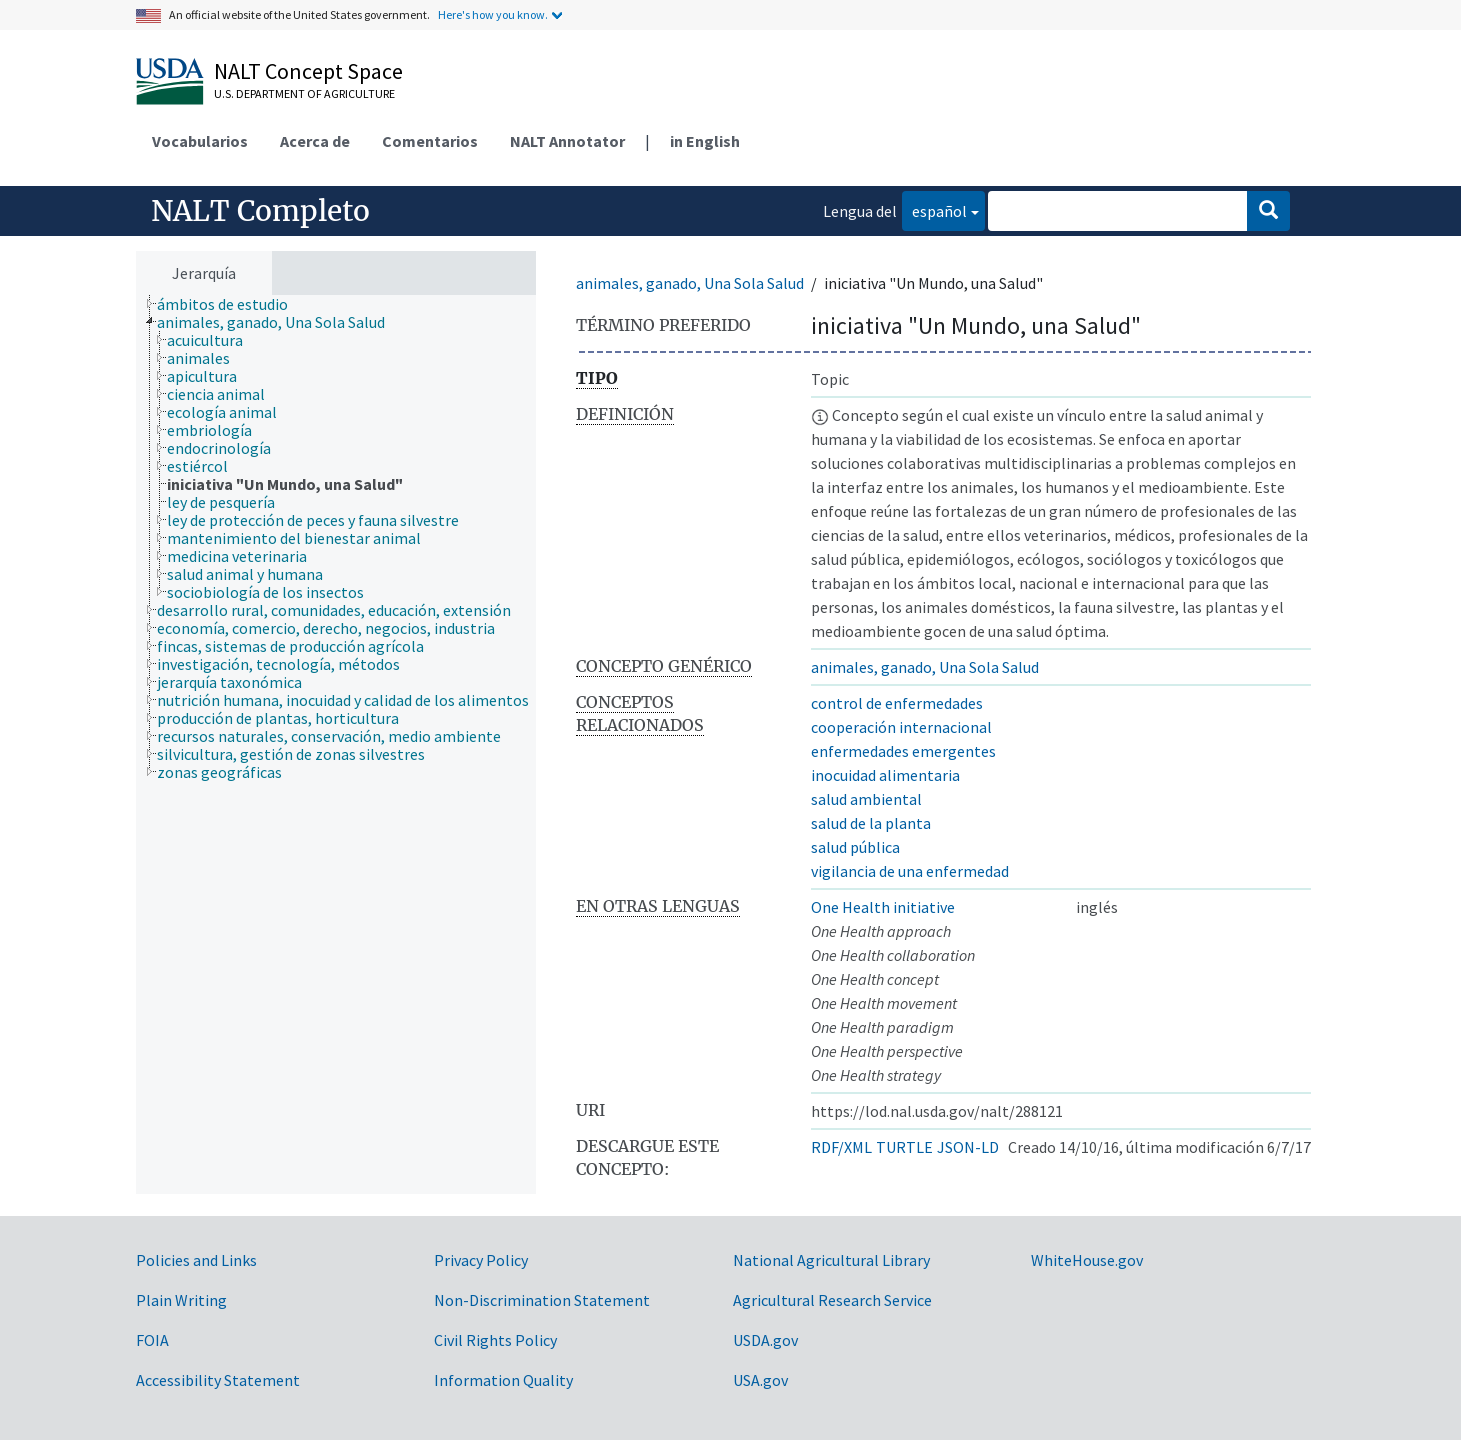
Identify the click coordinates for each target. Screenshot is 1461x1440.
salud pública (855, 847)
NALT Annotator (567, 141)
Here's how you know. (493, 14)
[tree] (336, 744)
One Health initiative (883, 907)
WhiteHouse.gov (1087, 1260)
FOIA (152, 1340)
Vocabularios (200, 141)
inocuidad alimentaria (885, 775)
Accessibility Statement (218, 1380)
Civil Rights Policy (495, 1340)
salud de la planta (871, 823)
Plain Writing (181, 1300)
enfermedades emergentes (903, 751)
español (934, 209)
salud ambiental (866, 799)
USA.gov (760, 1380)
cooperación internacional (901, 727)
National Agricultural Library (831, 1260)
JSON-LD (968, 1147)
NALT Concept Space (308, 71)
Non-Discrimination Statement (542, 1300)
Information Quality (503, 1380)
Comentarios (430, 141)
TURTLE (904, 1147)
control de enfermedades (897, 703)
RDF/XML (841, 1147)
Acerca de (315, 141)
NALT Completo (260, 211)
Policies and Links (196, 1260)
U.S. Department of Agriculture (304, 93)
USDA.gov (765, 1340)
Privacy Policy (481, 1260)
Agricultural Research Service (832, 1300)
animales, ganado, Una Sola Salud (690, 283)
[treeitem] (231, 304)
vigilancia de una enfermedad (910, 871)
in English (705, 141)
